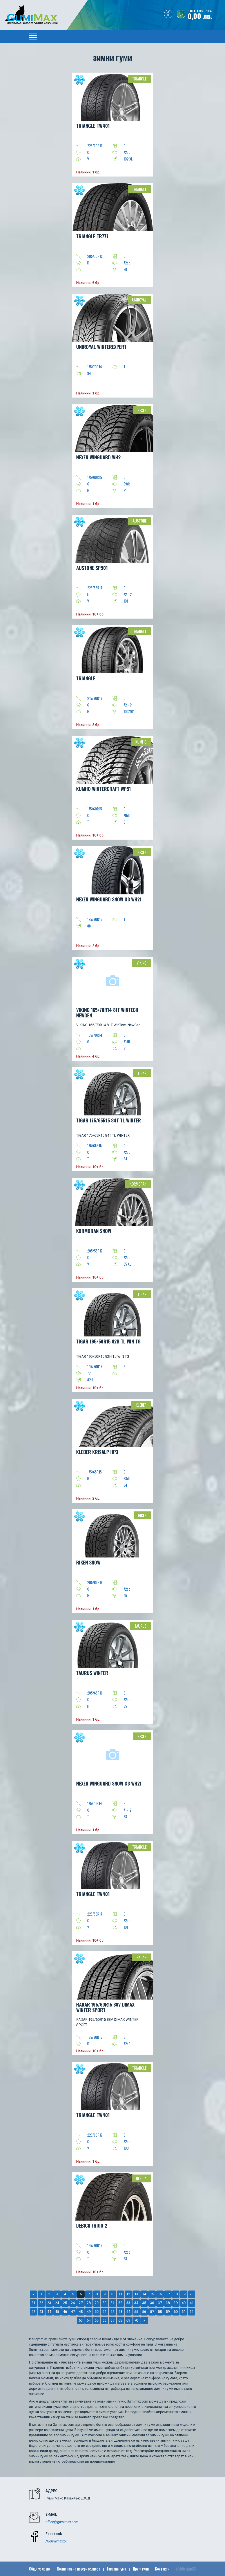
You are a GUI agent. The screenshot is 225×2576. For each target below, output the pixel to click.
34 (136, 2303)
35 (144, 2303)
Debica (141, 2178)
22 (41, 2303)
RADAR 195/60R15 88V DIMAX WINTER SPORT (105, 2007)
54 (128, 2312)
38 (168, 2303)
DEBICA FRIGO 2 (91, 2225)
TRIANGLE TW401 (93, 125)
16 (160, 2294)
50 (97, 2312)
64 (89, 2320)
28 (89, 2303)
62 (192, 2312)
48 (81, 2312)
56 (144, 2312)
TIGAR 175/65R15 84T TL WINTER (108, 1120)
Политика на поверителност (78, 2569)
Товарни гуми (116, 2569)
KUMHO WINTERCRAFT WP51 (103, 788)
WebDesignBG (186, 2569)
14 (144, 2294)
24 (57, 2303)
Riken (142, 1515)
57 (152, 2312)
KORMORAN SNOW (93, 1230)
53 (120, 2312)
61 (184, 2312)
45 (57, 2312)
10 (112, 2294)
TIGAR (142, 1073)
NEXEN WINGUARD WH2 (98, 457)
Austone (140, 521)
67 (112, 2320)
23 (49, 2303)
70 (136, 2320)
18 (176, 2294)
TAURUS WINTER (92, 1672)
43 (41, 2312)
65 (97, 2320)
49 (89, 2312)
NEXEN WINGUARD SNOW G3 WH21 (109, 899)
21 (33, 2303)
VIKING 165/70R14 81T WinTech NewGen (107, 1012)
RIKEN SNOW (88, 1562)
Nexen (142, 410)
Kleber (141, 1405)
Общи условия (40, 2569)
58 (160, 2312)
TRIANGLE (85, 678)
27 (81, 2303)
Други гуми (140, 2569)
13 (136, 2294)
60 (176, 2312)
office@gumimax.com (61, 2522)
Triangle (139, 79)
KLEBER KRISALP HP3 (97, 1451)
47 (73, 2312)
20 (192, 2294)
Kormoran (138, 1184)
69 (128, 2320)
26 (73, 2303)
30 (105, 2303)
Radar (142, 1957)
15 (152, 2294)
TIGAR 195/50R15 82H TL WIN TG (108, 1341)
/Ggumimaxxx (56, 2541)
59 (168, 2312)
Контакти (162, 2569)
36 (152, 2303)
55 (136, 2312)
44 (49, 2312)
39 (176, 2303)
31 (112, 2303)
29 (97, 2303)
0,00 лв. (206, 15)
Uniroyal (139, 300)
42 (33, 2312)
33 (128, 2303)
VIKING (142, 963)
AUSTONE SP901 (92, 567)
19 (184, 2294)
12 (128, 2294)
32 (120, 2303)
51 (105, 2312)
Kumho (141, 742)
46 (65, 2312)
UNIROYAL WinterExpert (101, 346)
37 (160, 2303)
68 (120, 2320)
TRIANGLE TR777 (92, 236)
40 (184, 2303)
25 (65, 2303)
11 (120, 2294)
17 (168, 2294)
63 (81, 2320)
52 (112, 2312)
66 (105, 2320)
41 (192, 2303)
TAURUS (140, 1626)
